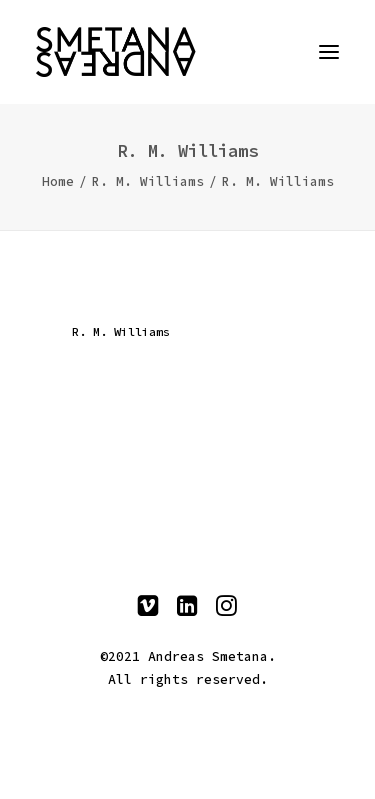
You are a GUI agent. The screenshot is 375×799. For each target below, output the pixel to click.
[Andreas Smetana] (187, 52)
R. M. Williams (148, 181)
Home (58, 181)
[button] (329, 52)
